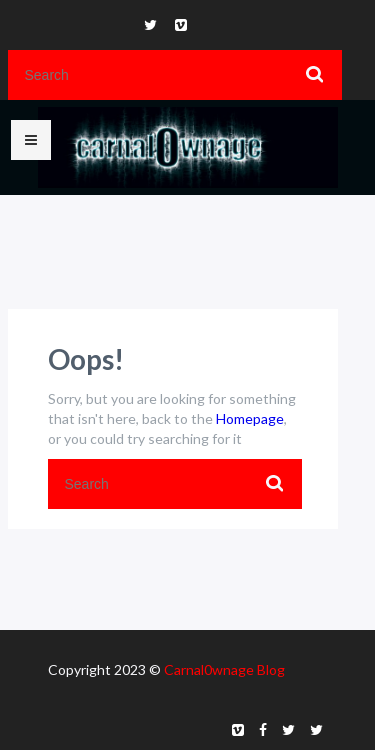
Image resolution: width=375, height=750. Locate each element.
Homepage (250, 418)
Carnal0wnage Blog (224, 669)
